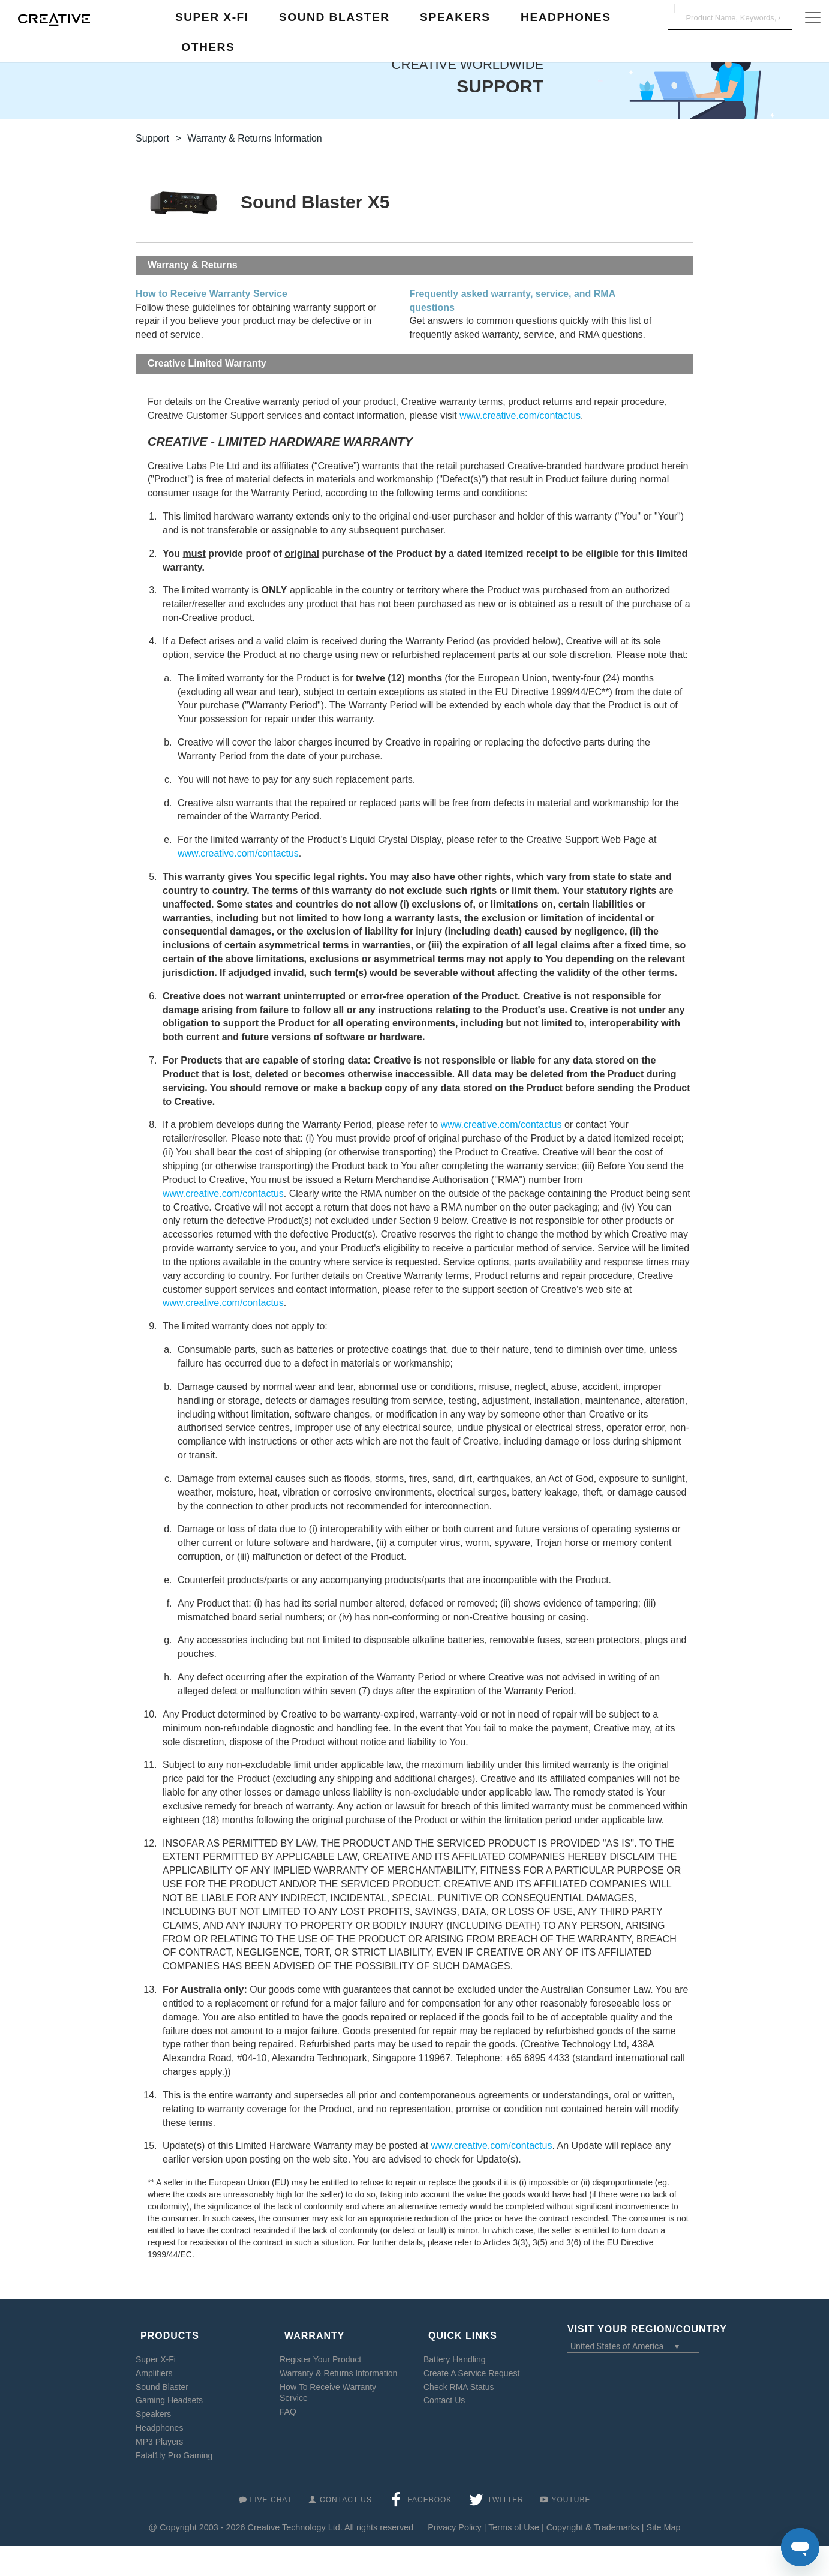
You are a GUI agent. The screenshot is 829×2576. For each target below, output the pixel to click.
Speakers (153, 2404)
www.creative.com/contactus (520, 415)
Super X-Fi (156, 2348)
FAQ (288, 2401)
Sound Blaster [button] (334, 17)
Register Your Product (320, 2348)
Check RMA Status (458, 2376)
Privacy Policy (455, 2516)
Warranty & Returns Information (338, 2362)
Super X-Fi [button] (212, 17)
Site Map (664, 2516)
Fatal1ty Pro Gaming (174, 2444)
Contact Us (444, 2390)
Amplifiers (154, 2362)
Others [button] (208, 47)
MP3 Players (159, 2431)
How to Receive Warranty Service (211, 294)
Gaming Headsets (169, 2390)
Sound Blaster (162, 2376)
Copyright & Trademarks (592, 2516)
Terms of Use (513, 2516)
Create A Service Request (471, 2362)
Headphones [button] (566, 17)
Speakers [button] (455, 17)
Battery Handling (454, 2348)
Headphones (159, 2417)
